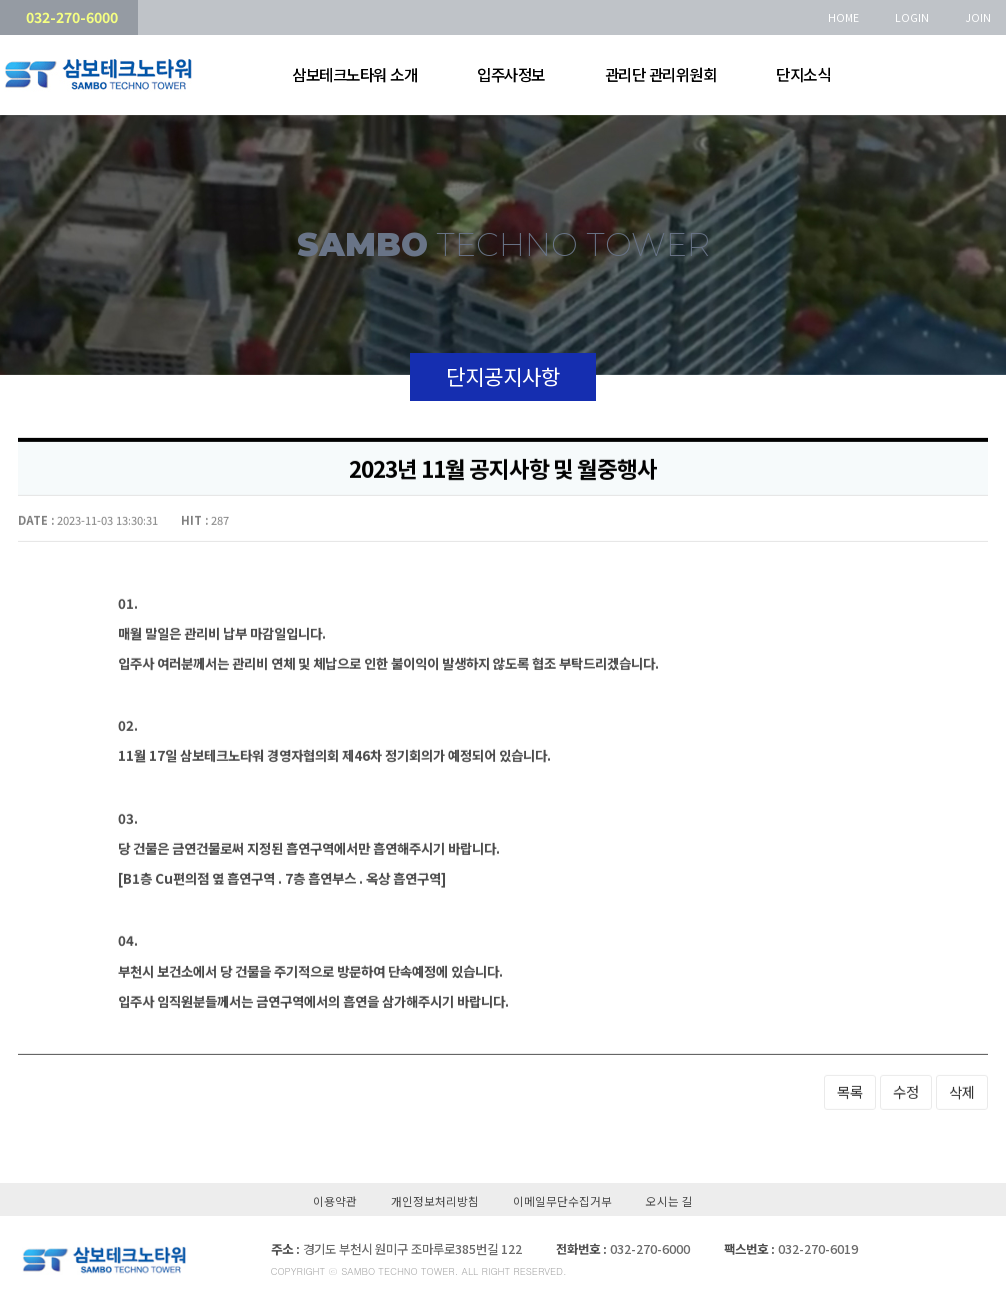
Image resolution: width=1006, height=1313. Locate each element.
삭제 (962, 1089)
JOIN (978, 17)
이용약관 (335, 1204)
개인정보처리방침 (435, 1204)
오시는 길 (669, 1204)
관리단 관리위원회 (657, 74)
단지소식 (799, 74)
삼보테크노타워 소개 (350, 74)
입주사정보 (507, 74)
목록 (850, 1089)
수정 (906, 1089)
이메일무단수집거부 (562, 1204)
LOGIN (912, 17)
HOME (843, 17)
